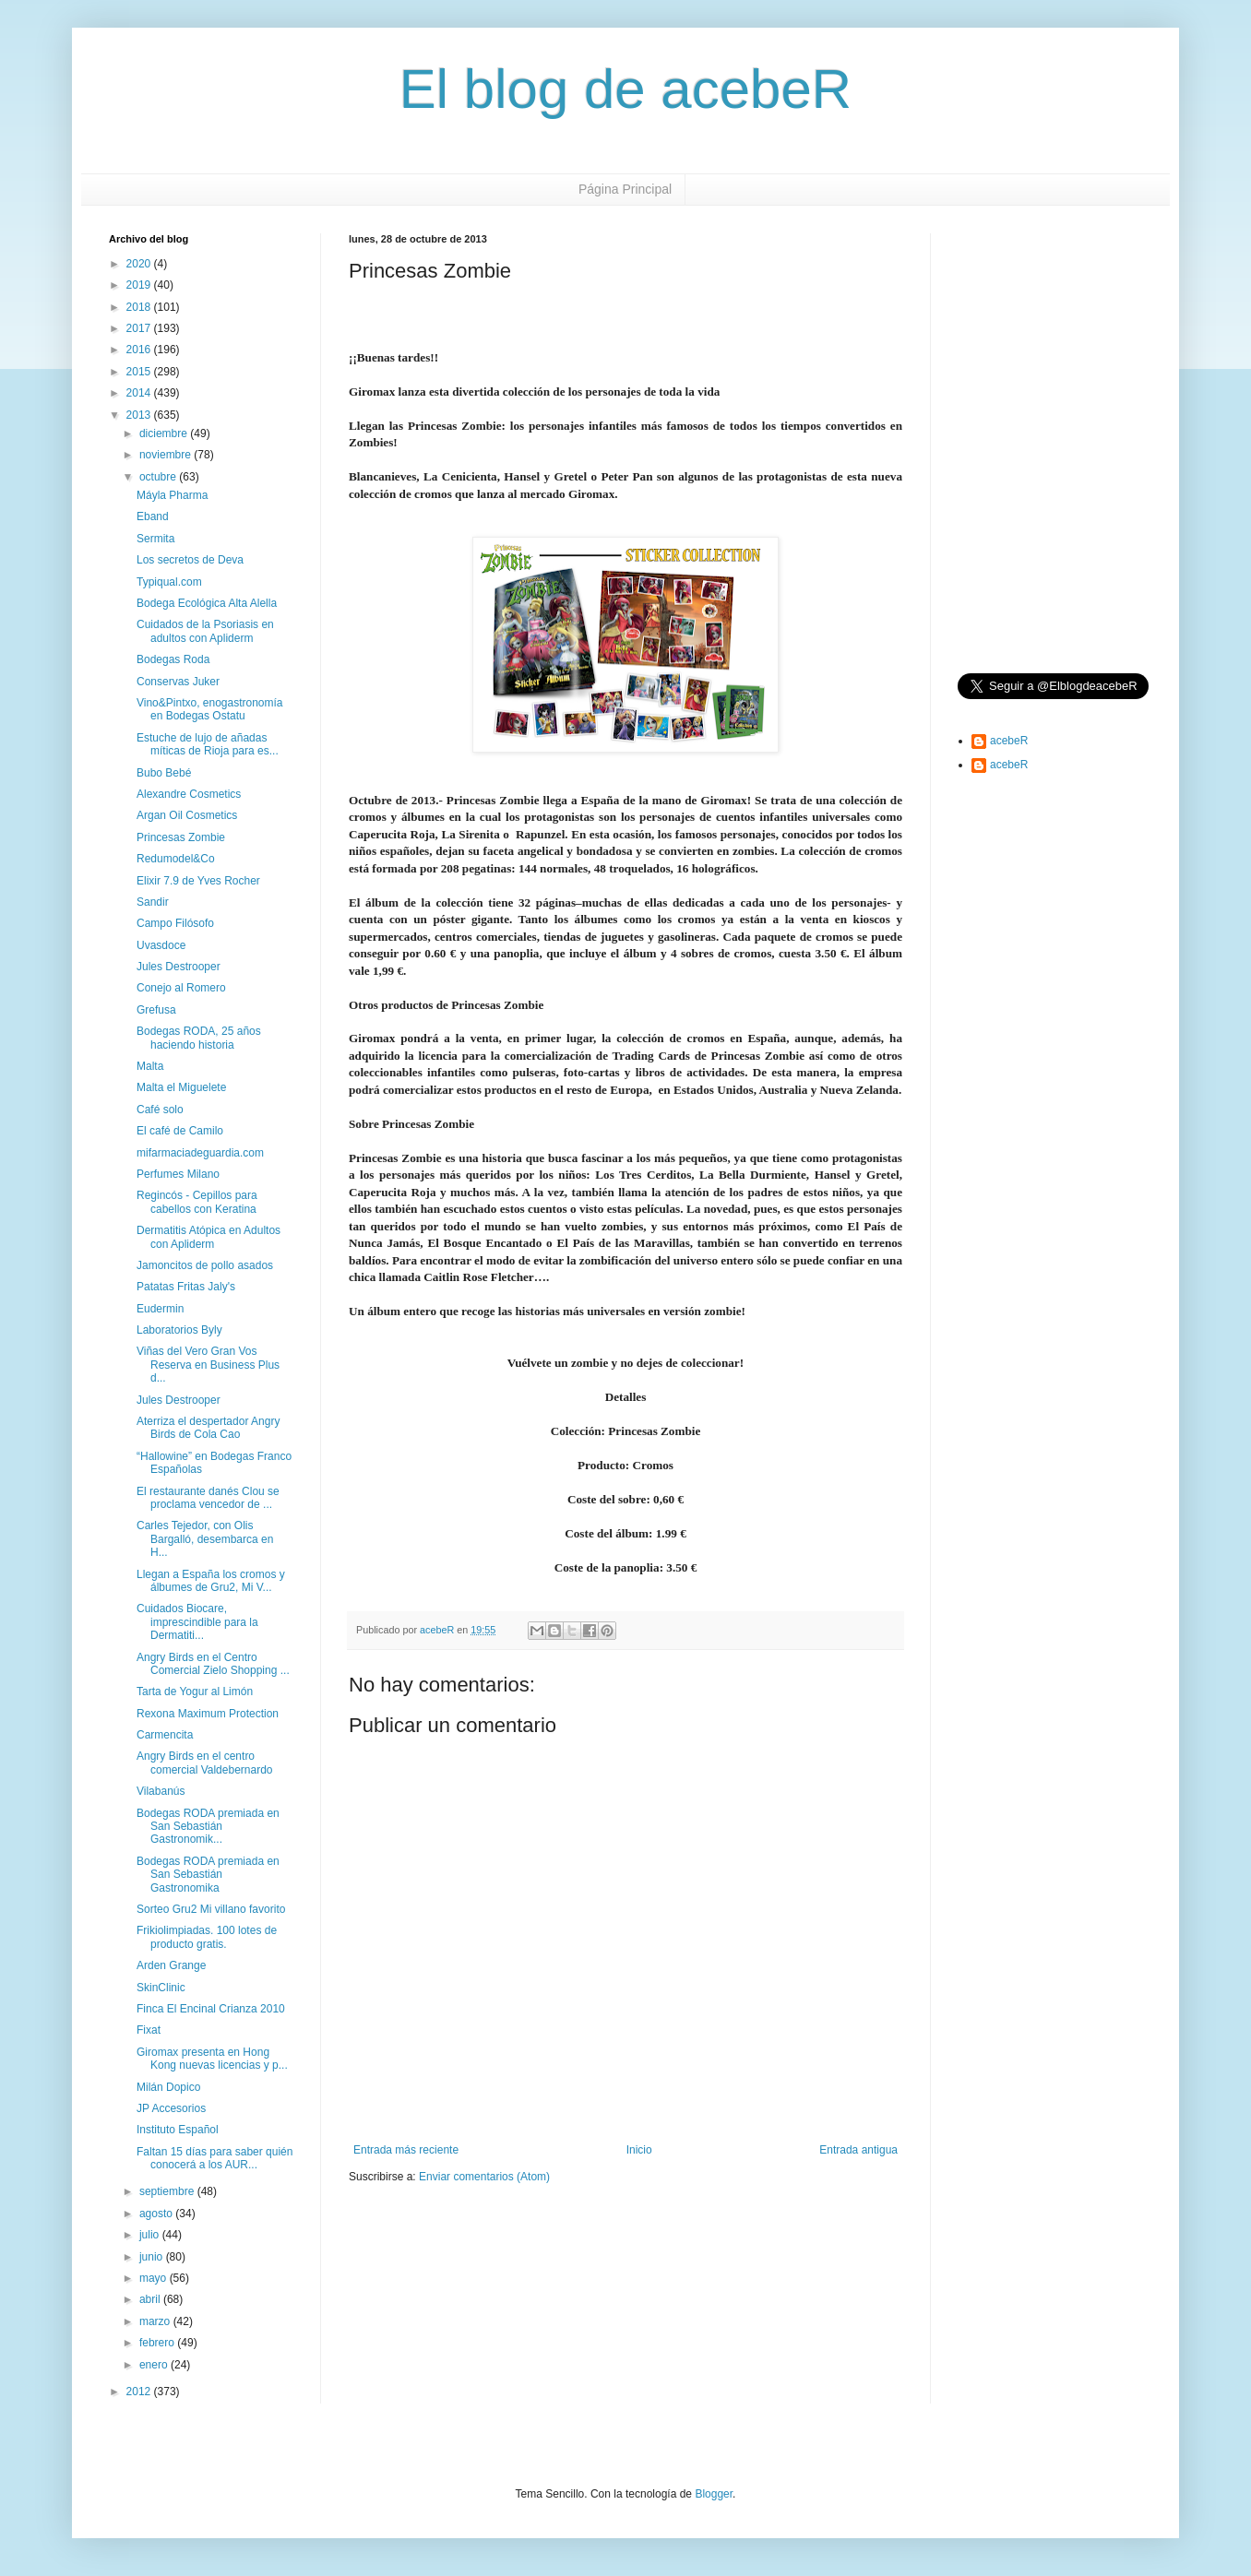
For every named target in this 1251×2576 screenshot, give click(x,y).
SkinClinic (161, 1987)
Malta (150, 1066)
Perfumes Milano (178, 1174)
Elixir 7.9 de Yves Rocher (198, 880)
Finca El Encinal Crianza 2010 (211, 2008)
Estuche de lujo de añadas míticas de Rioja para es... (208, 744)
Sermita (155, 538)
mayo (154, 2278)
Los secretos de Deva (190, 559)
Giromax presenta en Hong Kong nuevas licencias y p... (212, 2058)
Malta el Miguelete (181, 1087)
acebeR (1009, 740)
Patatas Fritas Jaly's (186, 1286)
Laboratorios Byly (179, 1330)
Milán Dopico (168, 2087)
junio (152, 2256)
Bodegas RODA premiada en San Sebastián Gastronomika (208, 1874)
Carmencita (165, 1734)
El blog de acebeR (625, 89)
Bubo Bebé (164, 772)
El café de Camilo (180, 1130)
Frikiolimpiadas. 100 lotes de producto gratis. (207, 1937)
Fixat (149, 2030)
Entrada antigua (858, 2149)
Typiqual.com (169, 582)
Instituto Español (178, 2129)
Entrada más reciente (406, 2149)
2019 (140, 285)
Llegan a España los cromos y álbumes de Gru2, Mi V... (211, 1581)
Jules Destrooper (178, 966)
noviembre (166, 454)
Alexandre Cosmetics (189, 794)
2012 (140, 2391)
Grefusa (156, 1009)
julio (150, 2234)
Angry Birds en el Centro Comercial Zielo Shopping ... (213, 1664)
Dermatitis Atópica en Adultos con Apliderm (208, 1237)
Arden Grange (171, 1965)
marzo (156, 2321)
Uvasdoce (161, 945)
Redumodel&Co (176, 858)
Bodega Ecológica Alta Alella (207, 603)
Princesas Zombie (181, 837)
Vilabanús (161, 1791)
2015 (140, 371)
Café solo (160, 1109)
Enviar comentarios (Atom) (484, 2176)
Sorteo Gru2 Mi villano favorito (211, 1909)
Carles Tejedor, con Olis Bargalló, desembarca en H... (205, 1539)
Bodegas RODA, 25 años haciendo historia (199, 1038)
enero (155, 2364)
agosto (157, 2213)
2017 (140, 328)
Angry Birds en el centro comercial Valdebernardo (205, 1762)
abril (151, 2299)
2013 (140, 415)
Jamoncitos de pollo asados (205, 1265)
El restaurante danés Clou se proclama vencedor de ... (208, 1498)
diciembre (164, 433)
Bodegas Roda (173, 659)
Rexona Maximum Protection (208, 1713)
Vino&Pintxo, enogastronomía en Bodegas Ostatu (210, 709)
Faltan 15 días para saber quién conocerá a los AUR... (214, 2158)
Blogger (714, 2493)
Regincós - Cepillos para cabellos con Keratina (197, 1202)
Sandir (153, 902)
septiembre (168, 2191)
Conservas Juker (178, 681)
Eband (153, 516)
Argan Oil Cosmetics (187, 815)
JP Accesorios (171, 2108)
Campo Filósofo (175, 923)
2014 (140, 392)
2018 (140, 307)
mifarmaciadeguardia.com (200, 1152)
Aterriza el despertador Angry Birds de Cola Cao (208, 1428)
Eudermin (160, 1308)
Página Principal (625, 189)
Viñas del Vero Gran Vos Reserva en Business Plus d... (208, 1364)
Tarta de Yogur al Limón (195, 1691)
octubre (159, 476)
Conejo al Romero (181, 987)
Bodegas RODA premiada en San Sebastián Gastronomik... (208, 1826)
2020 (140, 263)
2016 (140, 349)
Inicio (639, 2149)
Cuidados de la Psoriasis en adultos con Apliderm (205, 631)
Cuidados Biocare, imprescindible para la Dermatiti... (197, 1622)
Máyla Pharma (172, 495)
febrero (158, 2342)
